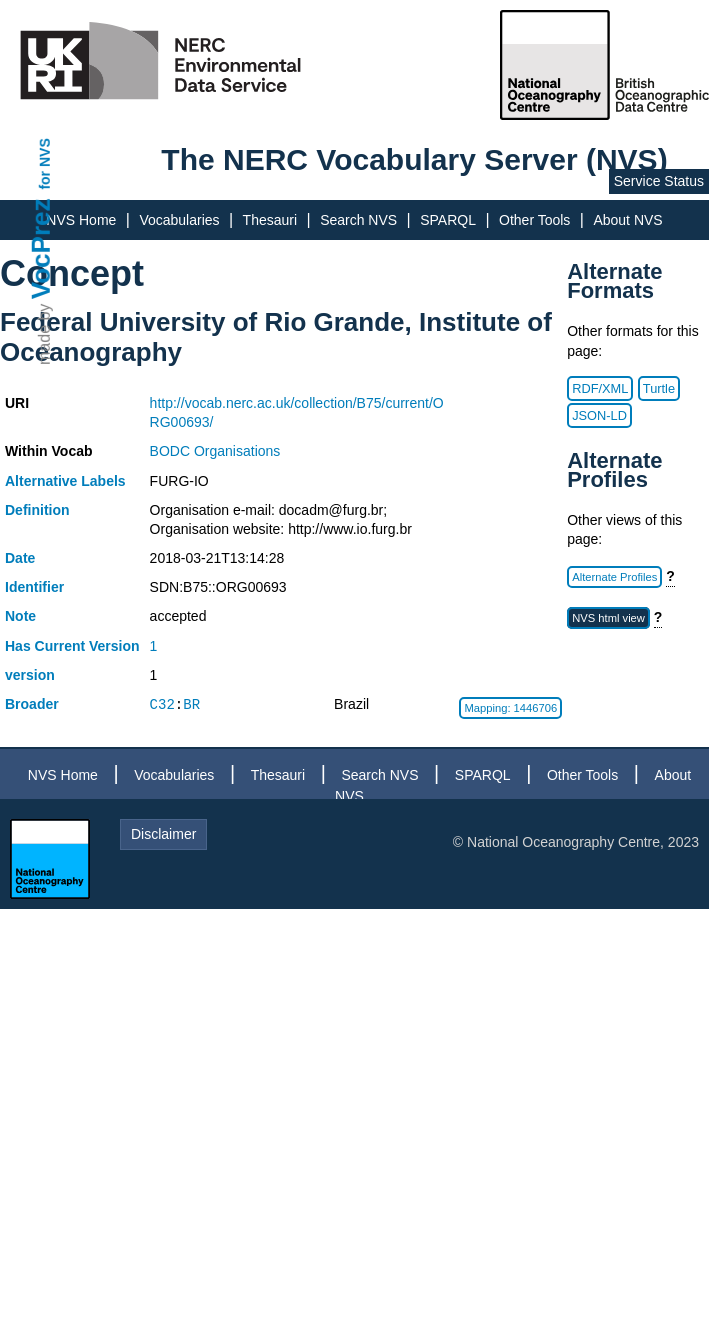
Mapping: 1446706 (510, 708)
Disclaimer (163, 834)
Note (20, 616)
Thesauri (270, 220)
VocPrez (41, 248)
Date (20, 558)
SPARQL (448, 220)
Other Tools (534, 220)
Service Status (659, 181)
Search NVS (358, 220)
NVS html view (608, 618)
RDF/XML (600, 388)
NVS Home (81, 220)
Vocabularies (179, 220)
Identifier (34, 587)
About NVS (627, 220)
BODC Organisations (215, 451)
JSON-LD (599, 415)
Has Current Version (72, 646)
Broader (32, 704)
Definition (37, 510)
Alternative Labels (65, 481)
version (30, 675)
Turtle (659, 388)
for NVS (45, 163)
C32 (162, 704)
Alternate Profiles (614, 577)
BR (191, 704)
